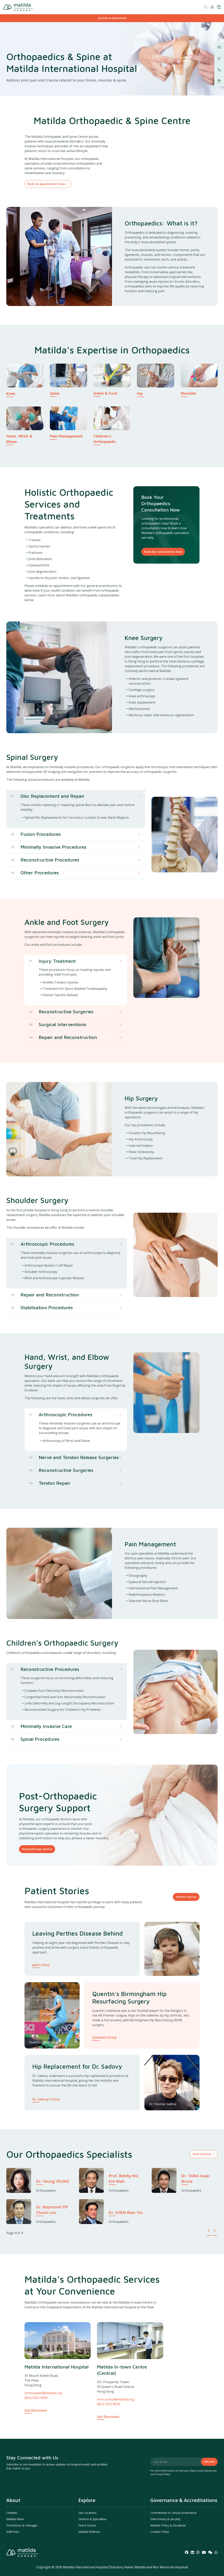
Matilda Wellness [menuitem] (89, 2532)
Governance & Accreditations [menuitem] (183, 2500)
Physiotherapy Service (37, 1849)
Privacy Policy (162, 2474)
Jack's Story (41, 1965)
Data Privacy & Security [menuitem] (165, 2519)
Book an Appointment (112, 18)
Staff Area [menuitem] (12, 2532)
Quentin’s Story (104, 2037)
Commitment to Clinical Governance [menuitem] (173, 2513)
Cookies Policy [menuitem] (159, 2532)
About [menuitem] (13, 2500)
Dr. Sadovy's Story (46, 2099)
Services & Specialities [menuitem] (92, 2519)
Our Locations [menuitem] (87, 2513)
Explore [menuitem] (86, 2500)
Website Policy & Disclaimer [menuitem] (168, 2525)
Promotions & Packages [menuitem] (22, 2525)
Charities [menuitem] (11, 2513)
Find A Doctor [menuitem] (87, 2525)
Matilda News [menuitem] (15, 2519)
